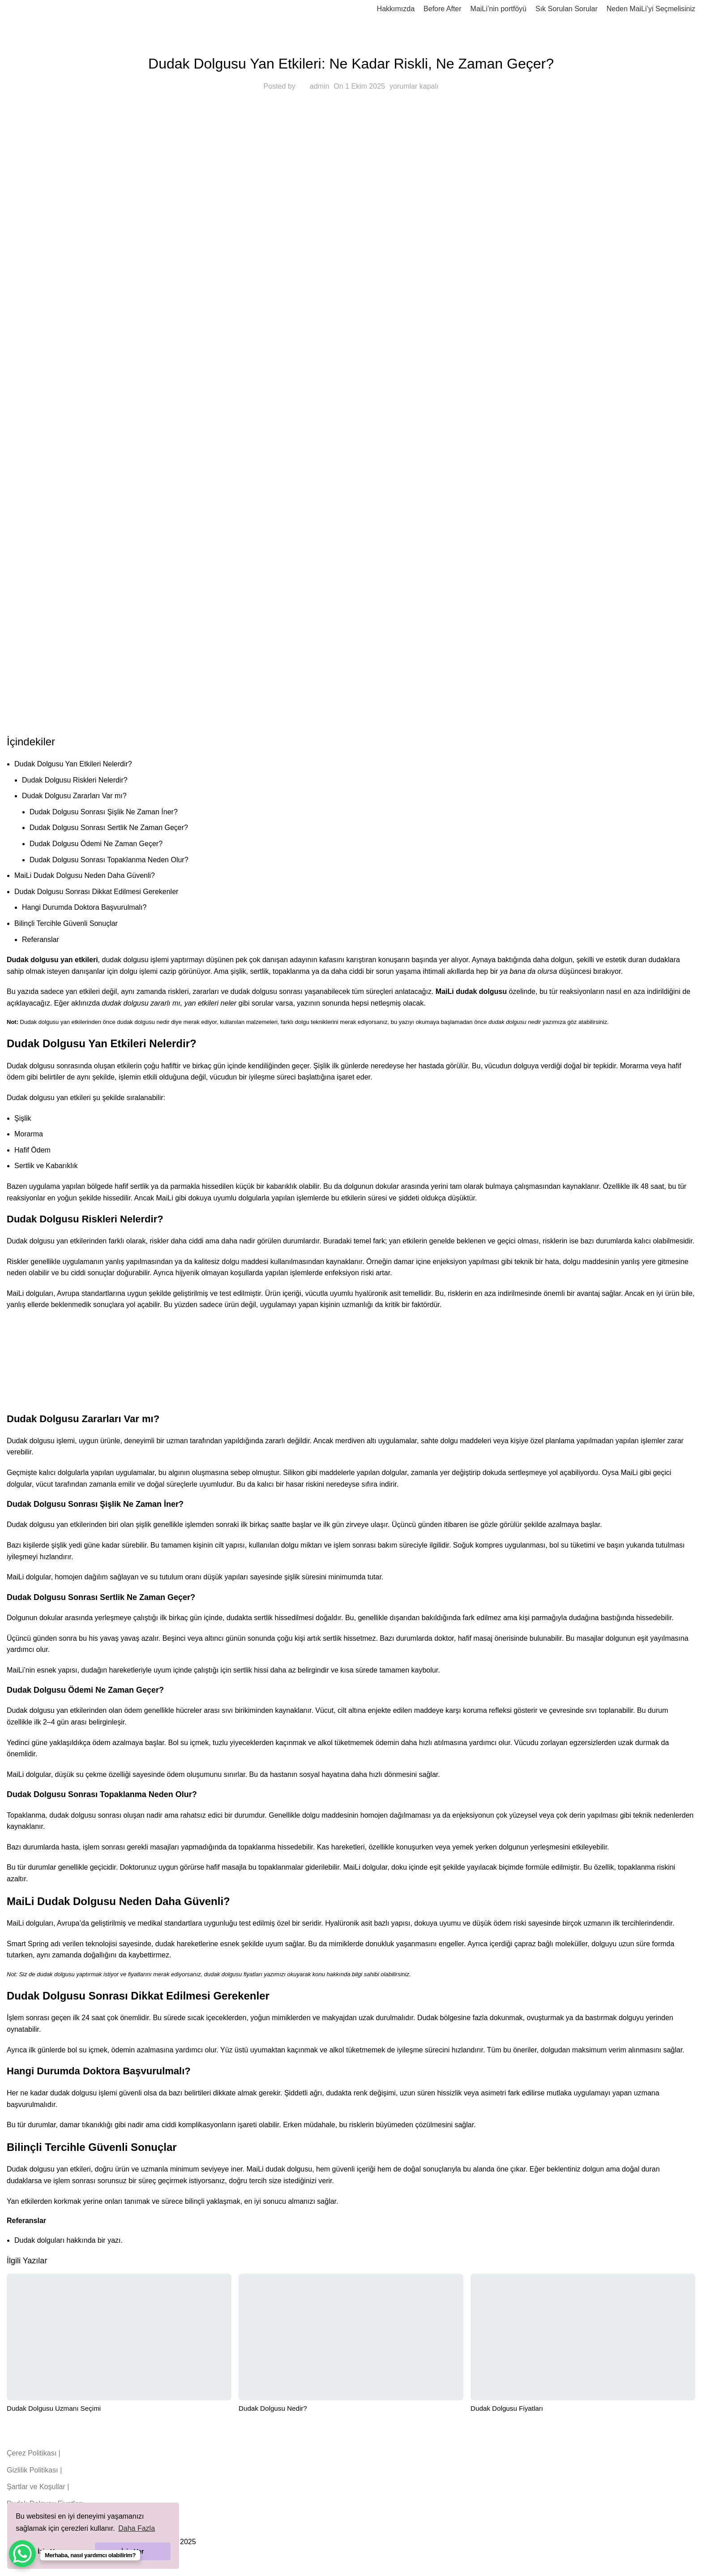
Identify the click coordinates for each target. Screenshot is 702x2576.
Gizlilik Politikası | (34, 2470)
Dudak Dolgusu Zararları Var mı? (74, 796)
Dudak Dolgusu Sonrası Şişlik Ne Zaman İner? (104, 812)
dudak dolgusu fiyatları (233, 1974)
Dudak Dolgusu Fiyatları (507, 2408)
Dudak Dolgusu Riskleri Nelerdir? (75, 780)
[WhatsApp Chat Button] (22, 2553)
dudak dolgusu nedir (143, 1022)
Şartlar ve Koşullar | (38, 2486)
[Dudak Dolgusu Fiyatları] (583, 2337)
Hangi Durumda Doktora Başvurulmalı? (84, 907)
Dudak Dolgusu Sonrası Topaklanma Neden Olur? (109, 860)
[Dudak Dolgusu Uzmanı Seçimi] (119, 2337)
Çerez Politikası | (33, 2453)
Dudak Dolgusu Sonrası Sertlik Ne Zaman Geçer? (109, 827)
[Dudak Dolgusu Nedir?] (351, 2337)
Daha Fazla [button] (136, 2528)
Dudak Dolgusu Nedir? (273, 2408)
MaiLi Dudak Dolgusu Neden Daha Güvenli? (84, 875)
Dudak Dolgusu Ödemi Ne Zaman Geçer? (96, 843)
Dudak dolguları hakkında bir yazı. (68, 2240)
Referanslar (40, 939)
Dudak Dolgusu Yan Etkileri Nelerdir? (73, 764)
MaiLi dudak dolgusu (471, 991)
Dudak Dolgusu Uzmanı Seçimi (54, 2408)
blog (351, 41)
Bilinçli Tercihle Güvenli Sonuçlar (66, 923)
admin (320, 86)
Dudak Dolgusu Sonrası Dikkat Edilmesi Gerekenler (96, 891)
